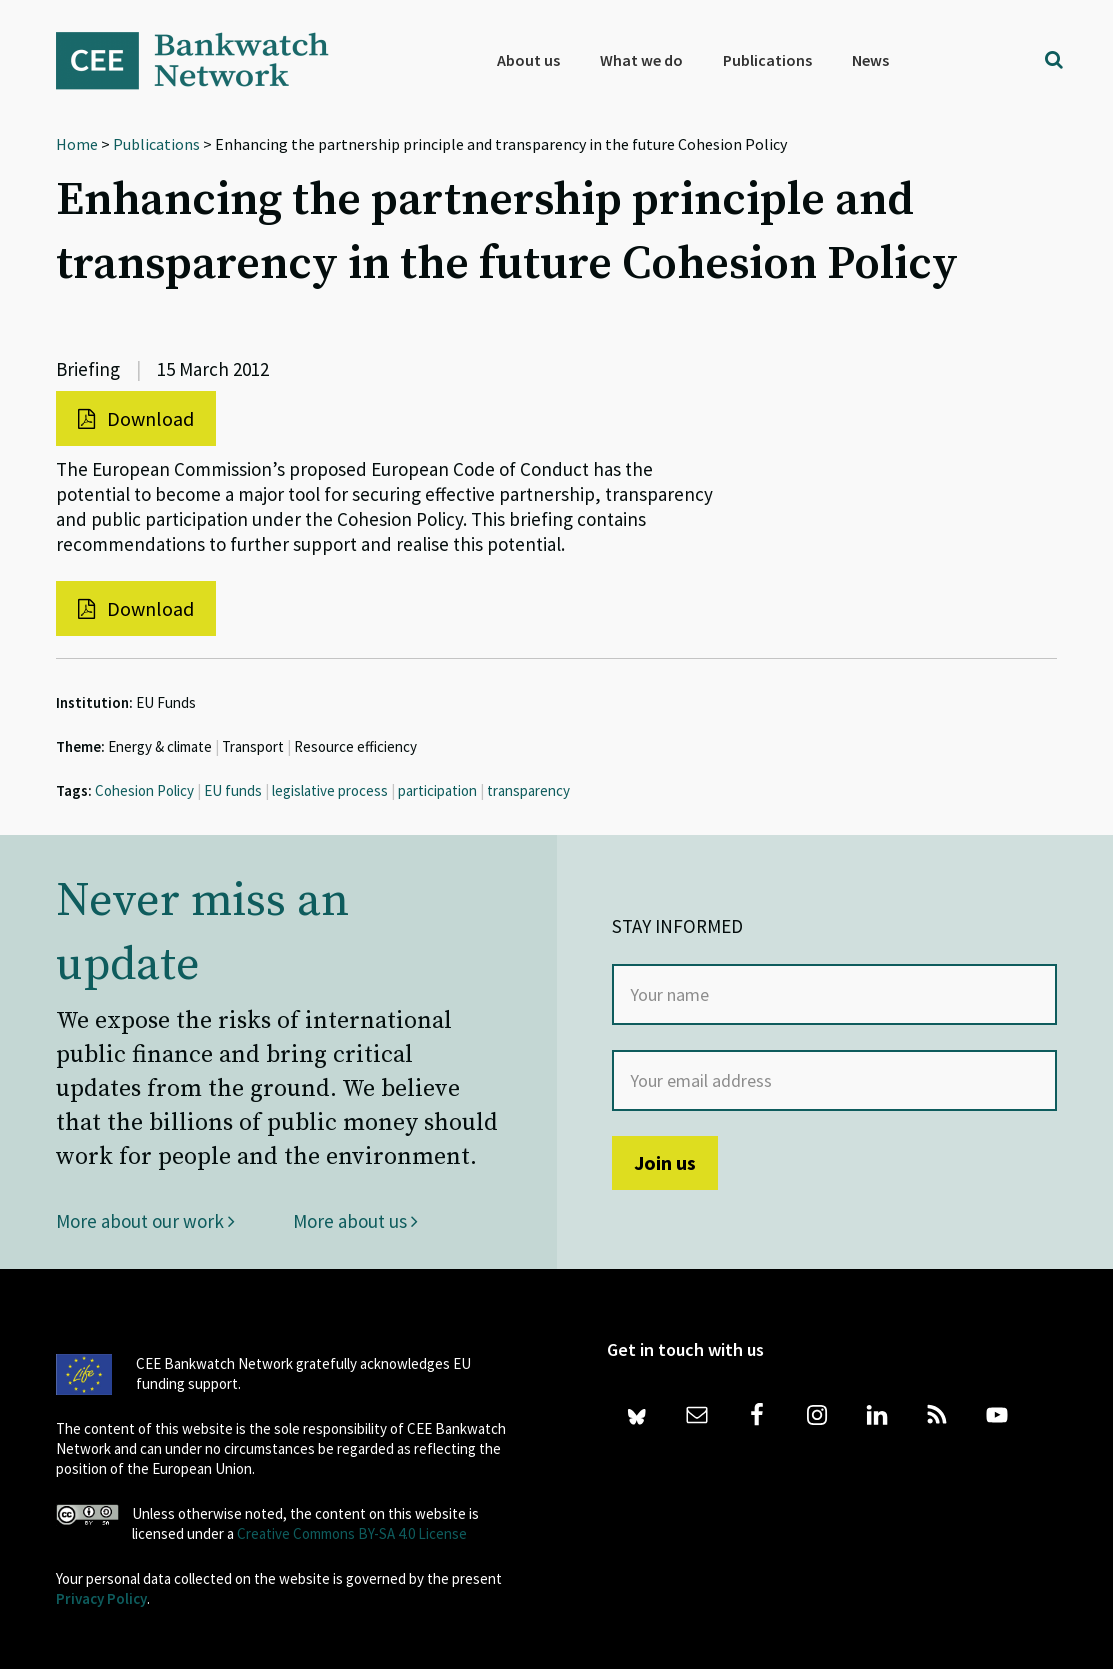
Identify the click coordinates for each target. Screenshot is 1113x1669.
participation (437, 790)
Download (136, 418)
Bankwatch (206, 60)
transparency (528, 790)
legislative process (330, 790)
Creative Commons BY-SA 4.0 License (352, 1533)
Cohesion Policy (144, 790)
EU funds (233, 790)
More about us (355, 1221)
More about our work (145, 1221)
